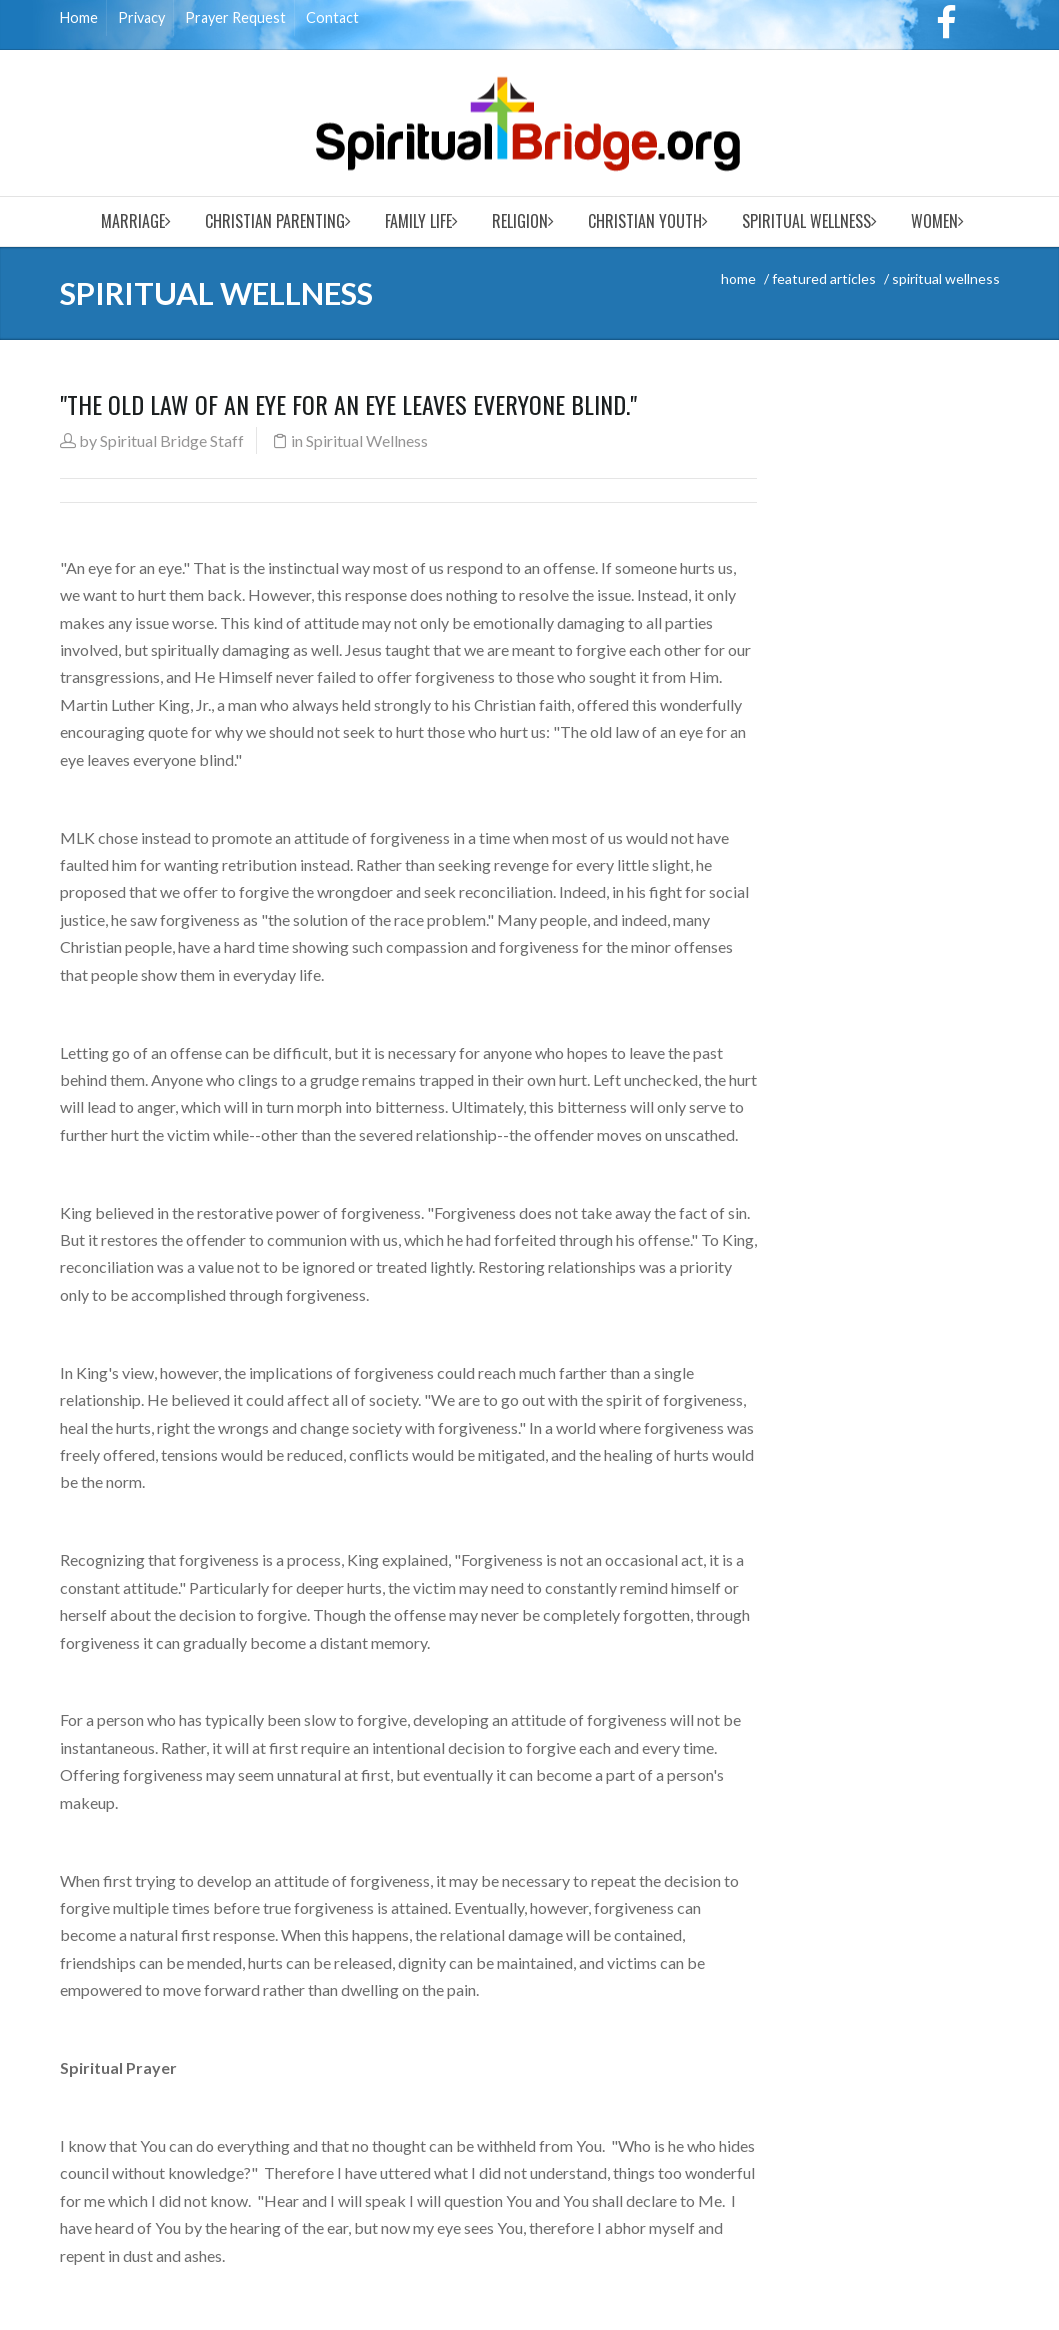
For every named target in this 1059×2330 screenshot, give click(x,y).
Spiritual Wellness (806, 221)
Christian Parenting (275, 221)
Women (934, 221)
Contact (332, 17)
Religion (520, 221)
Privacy (141, 17)
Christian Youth (645, 221)
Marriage (133, 221)
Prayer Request (235, 17)
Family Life (418, 221)
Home (79, 17)
